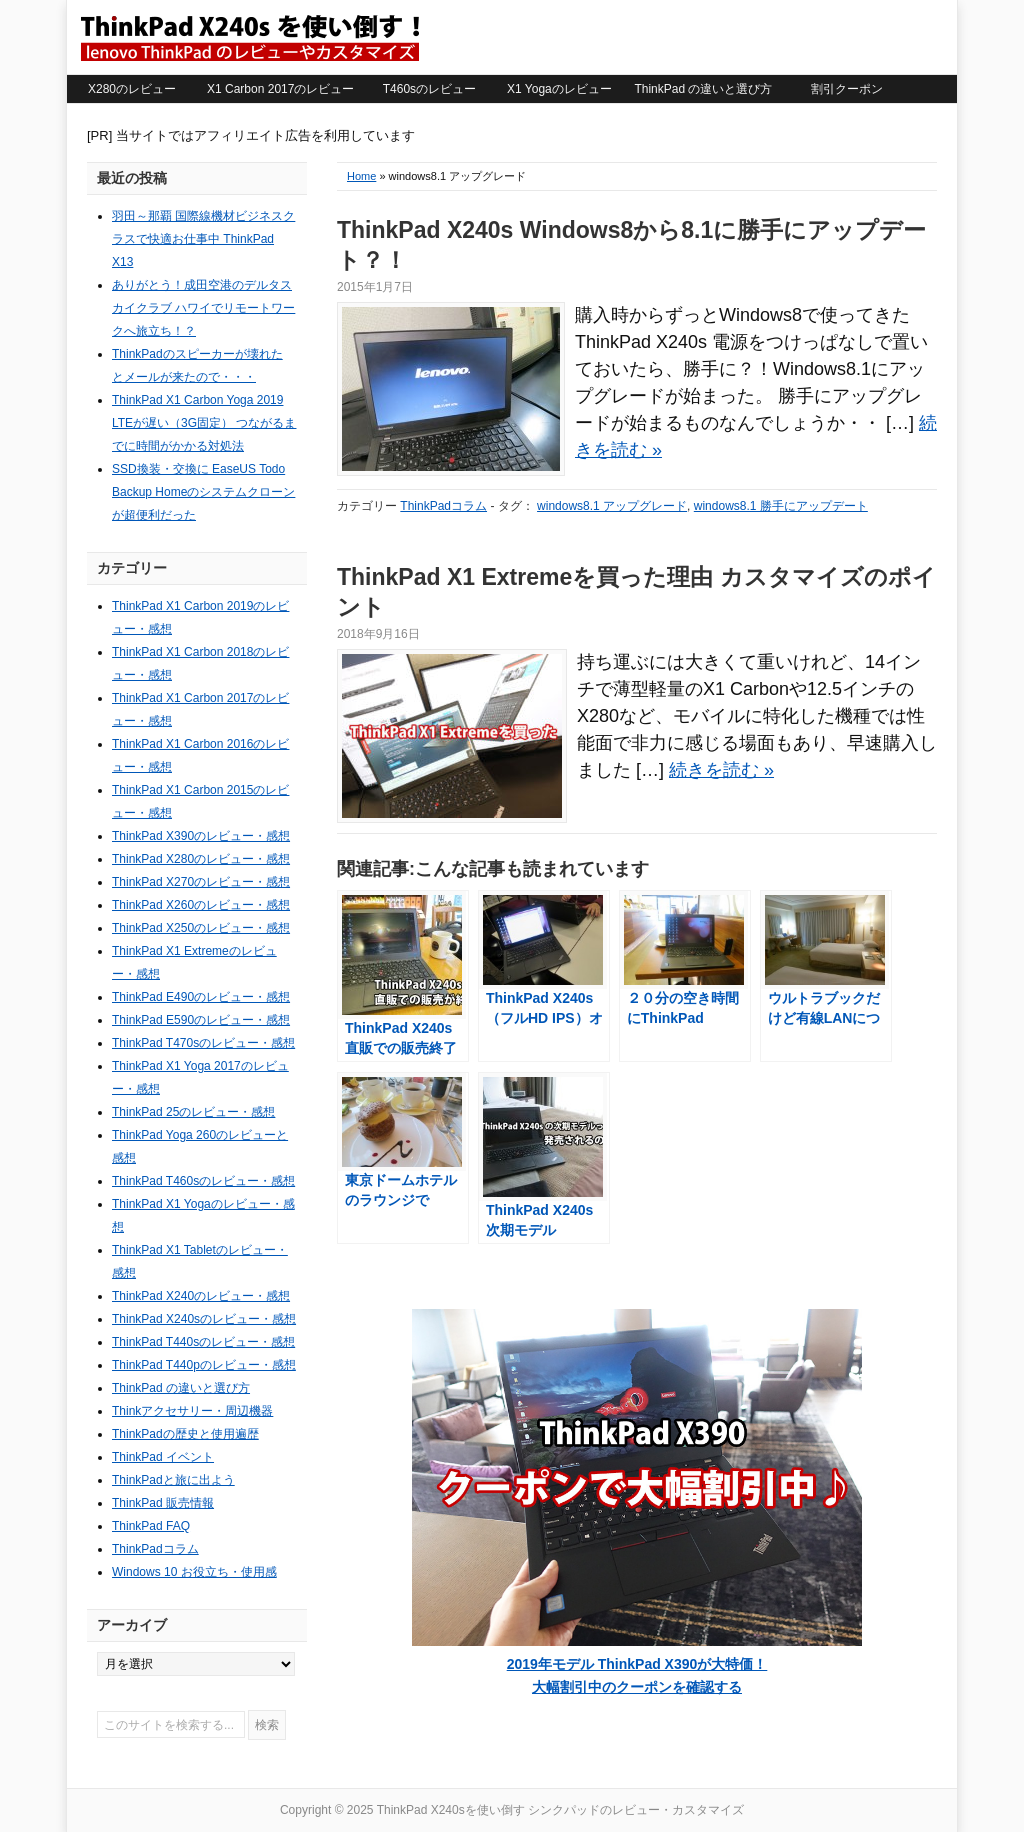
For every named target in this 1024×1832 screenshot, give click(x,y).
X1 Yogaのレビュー (559, 89)
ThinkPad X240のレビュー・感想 (201, 1296)
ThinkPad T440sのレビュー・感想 (203, 1342)
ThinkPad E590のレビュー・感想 (201, 1020)
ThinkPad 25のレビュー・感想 (193, 1112)
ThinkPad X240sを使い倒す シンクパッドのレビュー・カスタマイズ (249, 37)
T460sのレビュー (429, 89)
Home (361, 176)
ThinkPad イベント (163, 1457)
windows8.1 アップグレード (612, 506)
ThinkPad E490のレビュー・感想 (201, 997)
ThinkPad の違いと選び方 (703, 89)
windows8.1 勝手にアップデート (781, 506)
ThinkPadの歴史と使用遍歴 (185, 1434)
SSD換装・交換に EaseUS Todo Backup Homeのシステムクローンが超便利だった (203, 492)
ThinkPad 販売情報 (163, 1503)
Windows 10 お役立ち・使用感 (194, 1572)
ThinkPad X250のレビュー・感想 (201, 928)
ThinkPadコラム (443, 506)
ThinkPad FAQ (151, 1526)
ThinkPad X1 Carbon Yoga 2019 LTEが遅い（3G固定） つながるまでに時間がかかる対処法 (204, 423)
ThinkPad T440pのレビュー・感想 (204, 1365)
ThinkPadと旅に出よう (173, 1480)
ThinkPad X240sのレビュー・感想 (204, 1319)
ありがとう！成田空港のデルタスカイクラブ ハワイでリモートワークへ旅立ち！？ (203, 308)
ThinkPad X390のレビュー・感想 (201, 836)
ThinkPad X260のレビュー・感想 (201, 905)
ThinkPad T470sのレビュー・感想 (203, 1043)
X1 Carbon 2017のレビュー (280, 89)
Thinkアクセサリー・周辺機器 (192, 1411)
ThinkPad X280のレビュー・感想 (201, 859)
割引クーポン (847, 89)
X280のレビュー (132, 89)
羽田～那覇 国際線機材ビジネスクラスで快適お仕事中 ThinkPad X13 (203, 239)
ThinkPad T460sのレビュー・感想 (203, 1181)
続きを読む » (721, 770)
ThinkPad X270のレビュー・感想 (201, 882)
